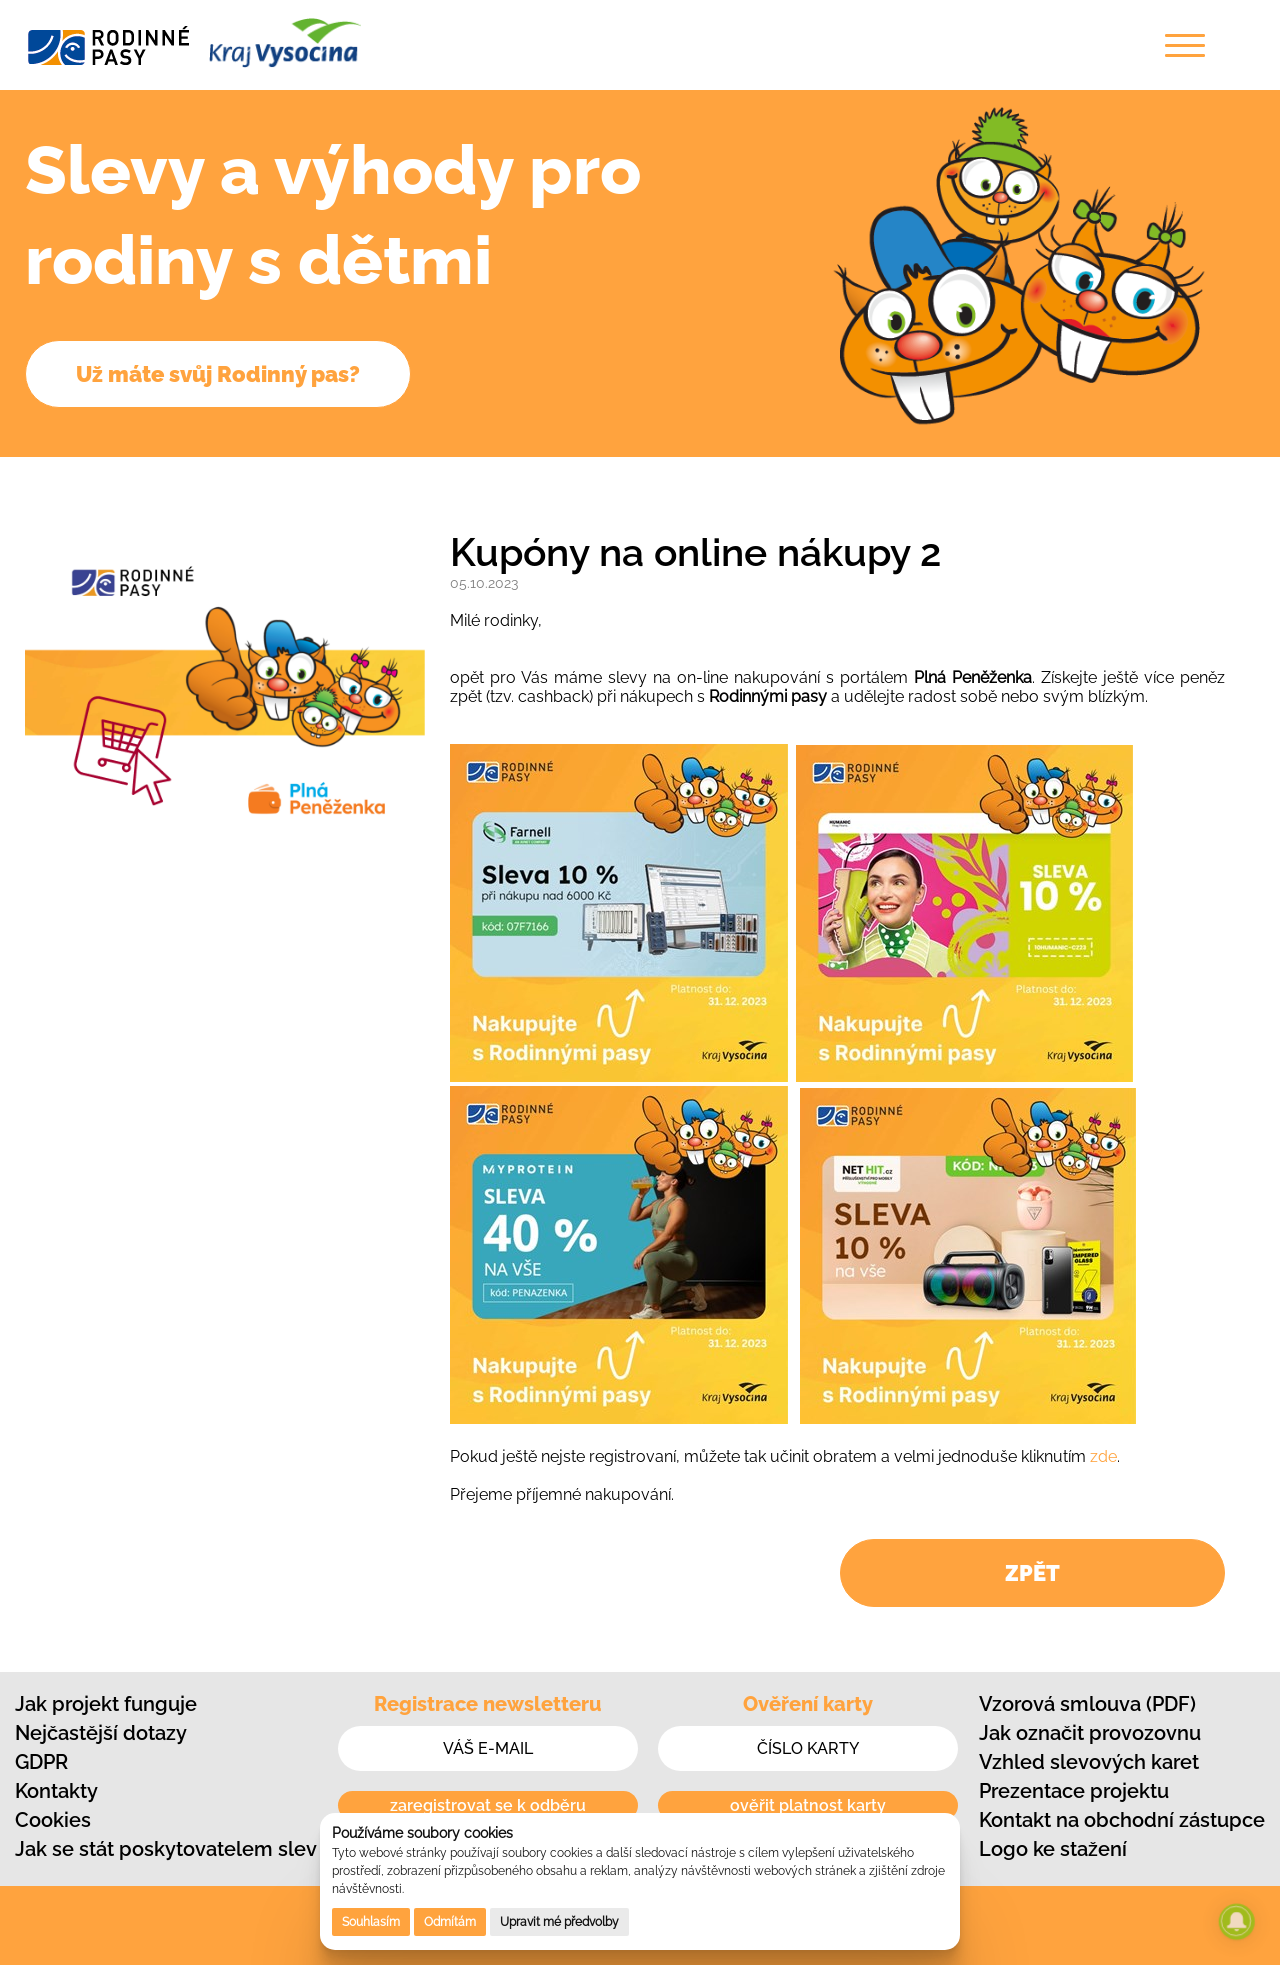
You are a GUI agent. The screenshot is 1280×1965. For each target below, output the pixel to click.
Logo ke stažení (1053, 1849)
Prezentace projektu (1074, 1791)
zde (1103, 1456)
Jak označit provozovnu (1090, 1733)
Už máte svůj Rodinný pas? (218, 374)
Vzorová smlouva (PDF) (1087, 1704)
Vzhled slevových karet (1089, 1762)
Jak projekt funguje (106, 1704)
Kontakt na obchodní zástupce (1122, 1820)
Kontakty (56, 1791)
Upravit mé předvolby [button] (559, 1922)
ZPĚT (1032, 1573)
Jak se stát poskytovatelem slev (166, 1849)
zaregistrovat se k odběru (488, 1805)
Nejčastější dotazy (101, 1733)
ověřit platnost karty (808, 1805)
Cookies (53, 1820)
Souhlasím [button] (371, 1922)
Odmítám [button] (450, 1922)
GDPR (41, 1762)
